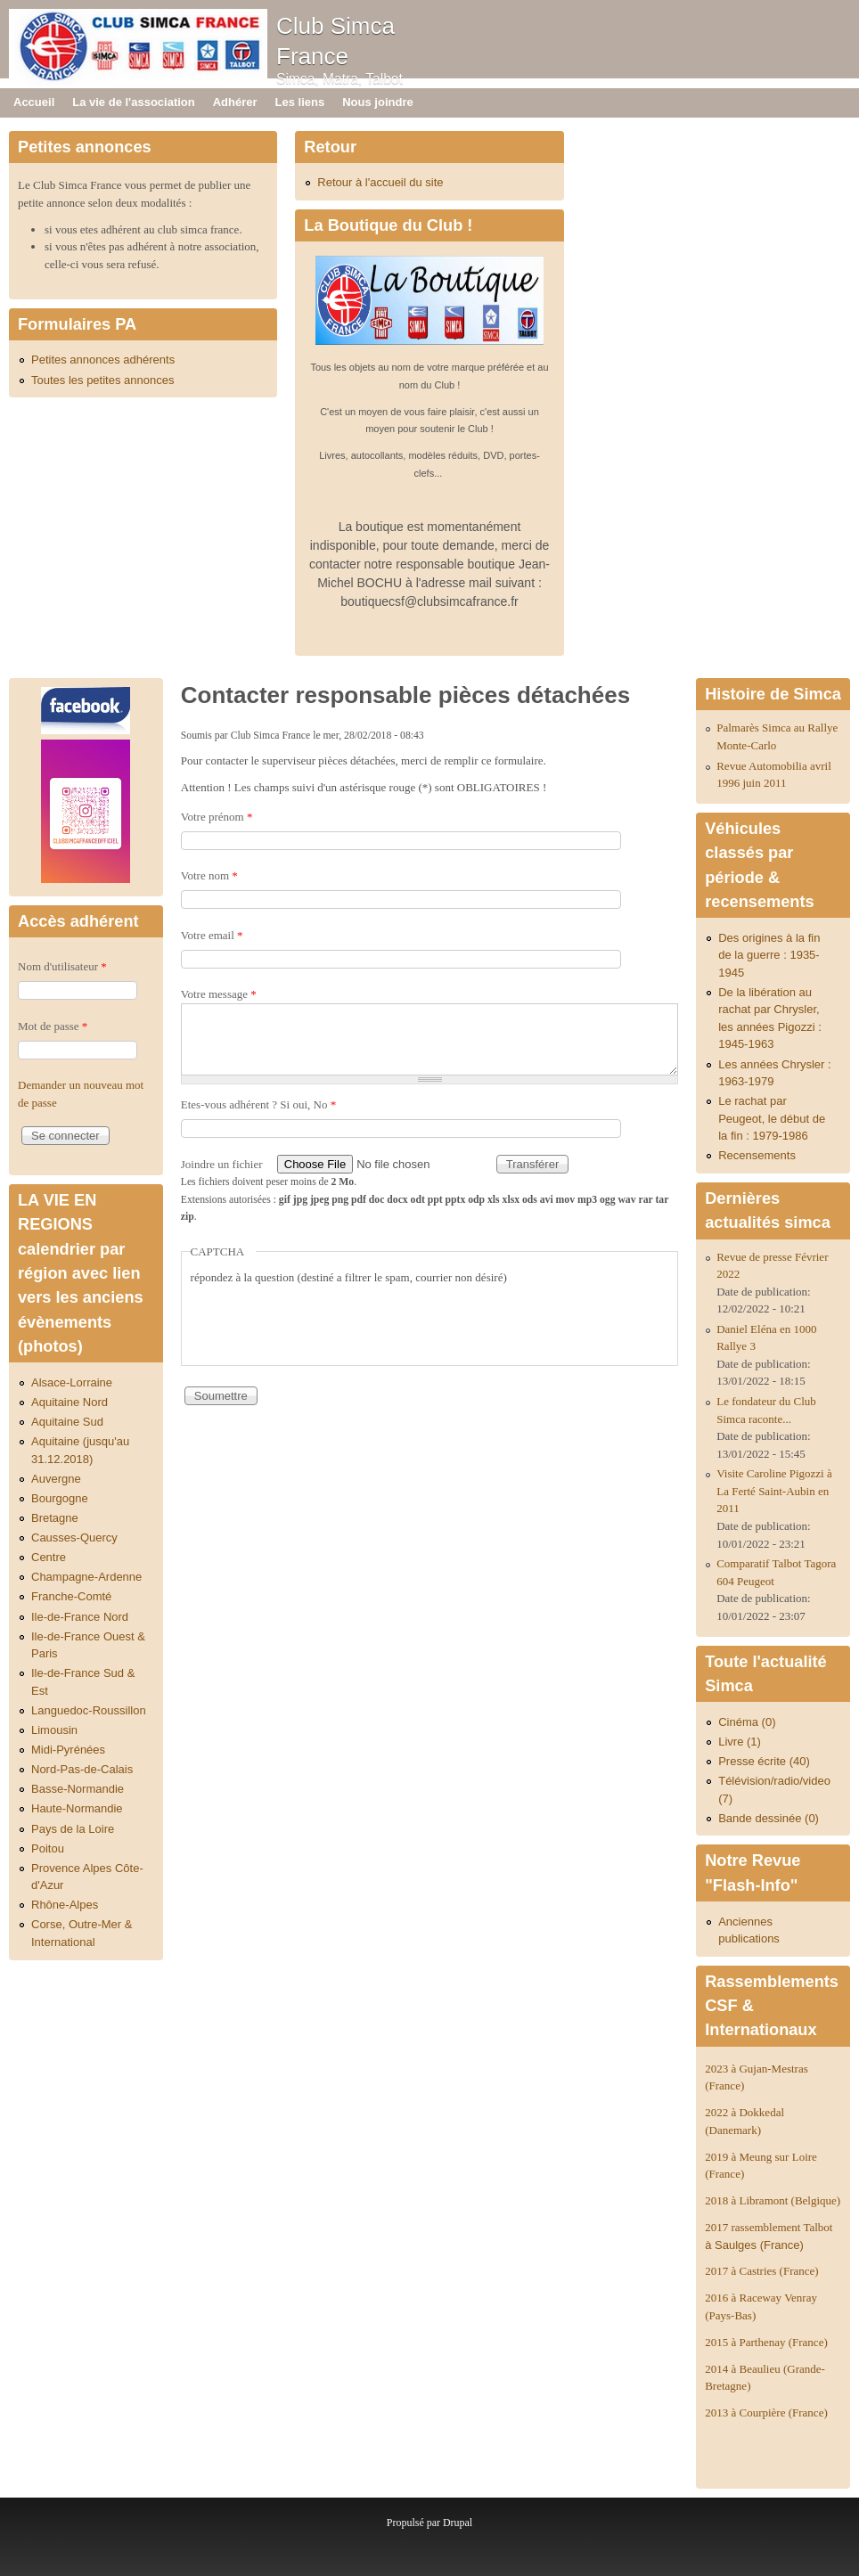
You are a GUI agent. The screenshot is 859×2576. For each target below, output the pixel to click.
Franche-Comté (71, 1596)
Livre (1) (739, 1741)
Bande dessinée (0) (768, 1818)
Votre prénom (217, 816)
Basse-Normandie (77, 1788)
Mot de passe (52, 1026)
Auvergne (56, 1478)
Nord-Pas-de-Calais (82, 1769)
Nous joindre (377, 102)
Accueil (33, 102)
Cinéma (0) (746, 1722)
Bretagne (54, 1518)
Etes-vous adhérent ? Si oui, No (258, 1104)
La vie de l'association (133, 102)
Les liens (300, 102)
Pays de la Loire (72, 1829)
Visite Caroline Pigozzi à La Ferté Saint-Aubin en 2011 (774, 1491)
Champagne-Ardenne (86, 1576)
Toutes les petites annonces (102, 380)
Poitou (47, 1848)
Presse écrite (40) (764, 1761)
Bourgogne (59, 1498)
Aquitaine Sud (67, 1421)
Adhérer (235, 102)
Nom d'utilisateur (62, 966)
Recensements (757, 1155)
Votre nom (209, 875)
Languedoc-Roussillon (88, 1710)
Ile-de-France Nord (79, 1616)
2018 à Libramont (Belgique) (772, 2200)
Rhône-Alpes (64, 1904)
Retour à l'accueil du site (380, 182)
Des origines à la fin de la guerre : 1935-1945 (769, 955)
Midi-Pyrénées (68, 1749)
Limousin (54, 1730)
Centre (48, 1557)
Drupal (457, 2522)
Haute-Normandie (77, 1808)
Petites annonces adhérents (103, 359)
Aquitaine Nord (69, 1402)
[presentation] (326, 1321)
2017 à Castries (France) (761, 2271)
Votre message (219, 994)
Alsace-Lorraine (71, 1382)
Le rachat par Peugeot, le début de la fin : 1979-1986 (771, 1118)
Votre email (212, 935)
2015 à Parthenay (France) (766, 2342)
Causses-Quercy (74, 1537)
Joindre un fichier (223, 1164)
